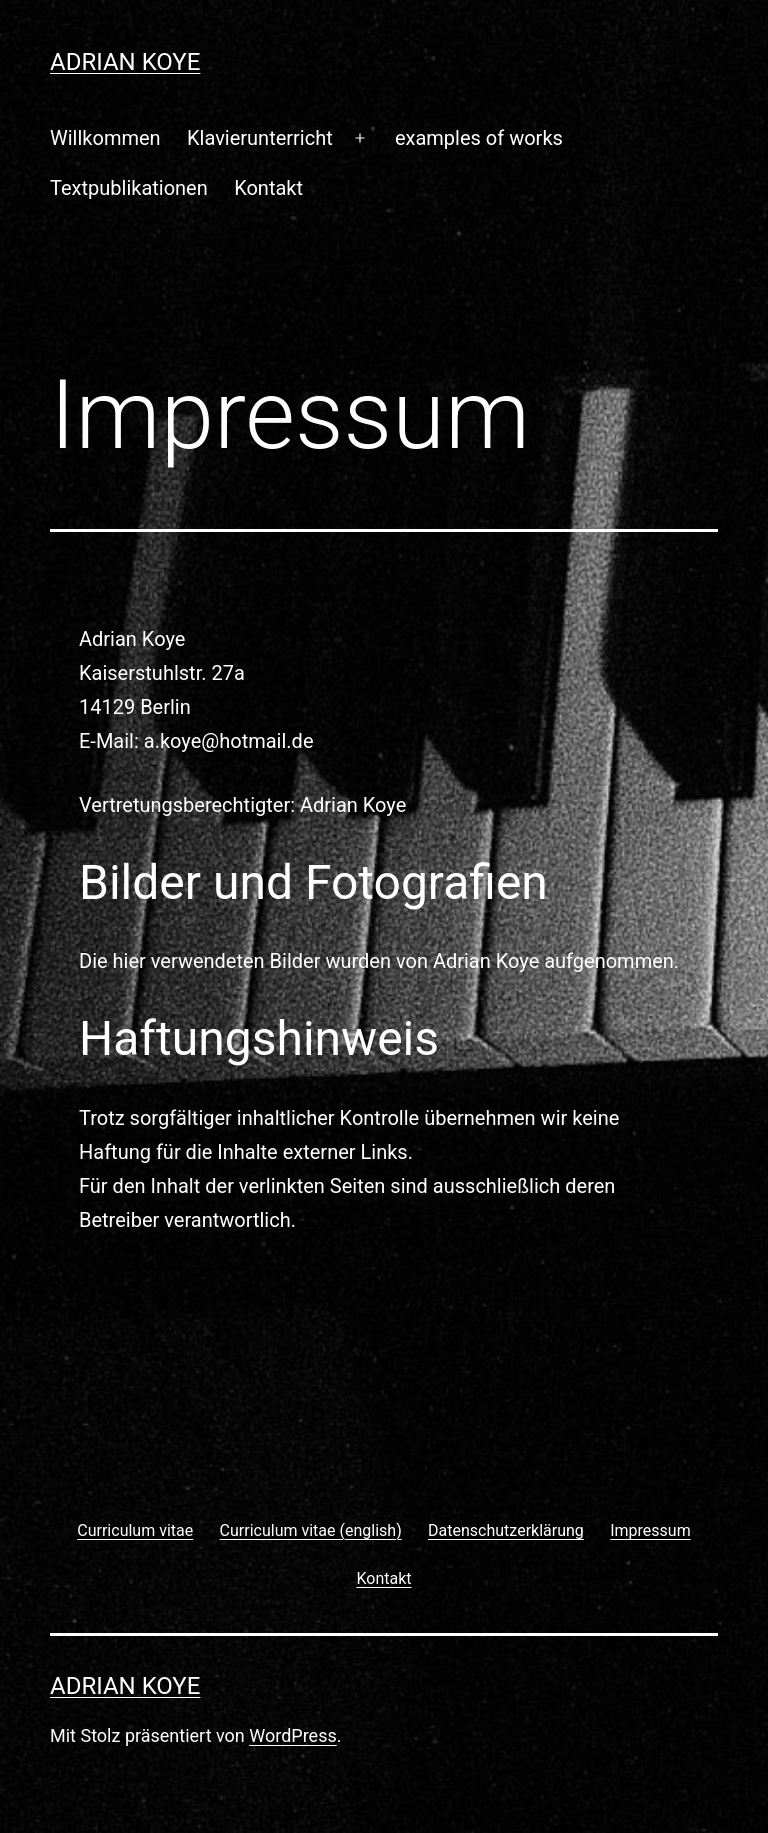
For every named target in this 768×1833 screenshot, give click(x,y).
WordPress (292, 1735)
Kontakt (268, 188)
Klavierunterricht (260, 138)
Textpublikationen (129, 188)
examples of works (479, 138)
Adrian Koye (125, 62)
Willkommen (105, 138)
